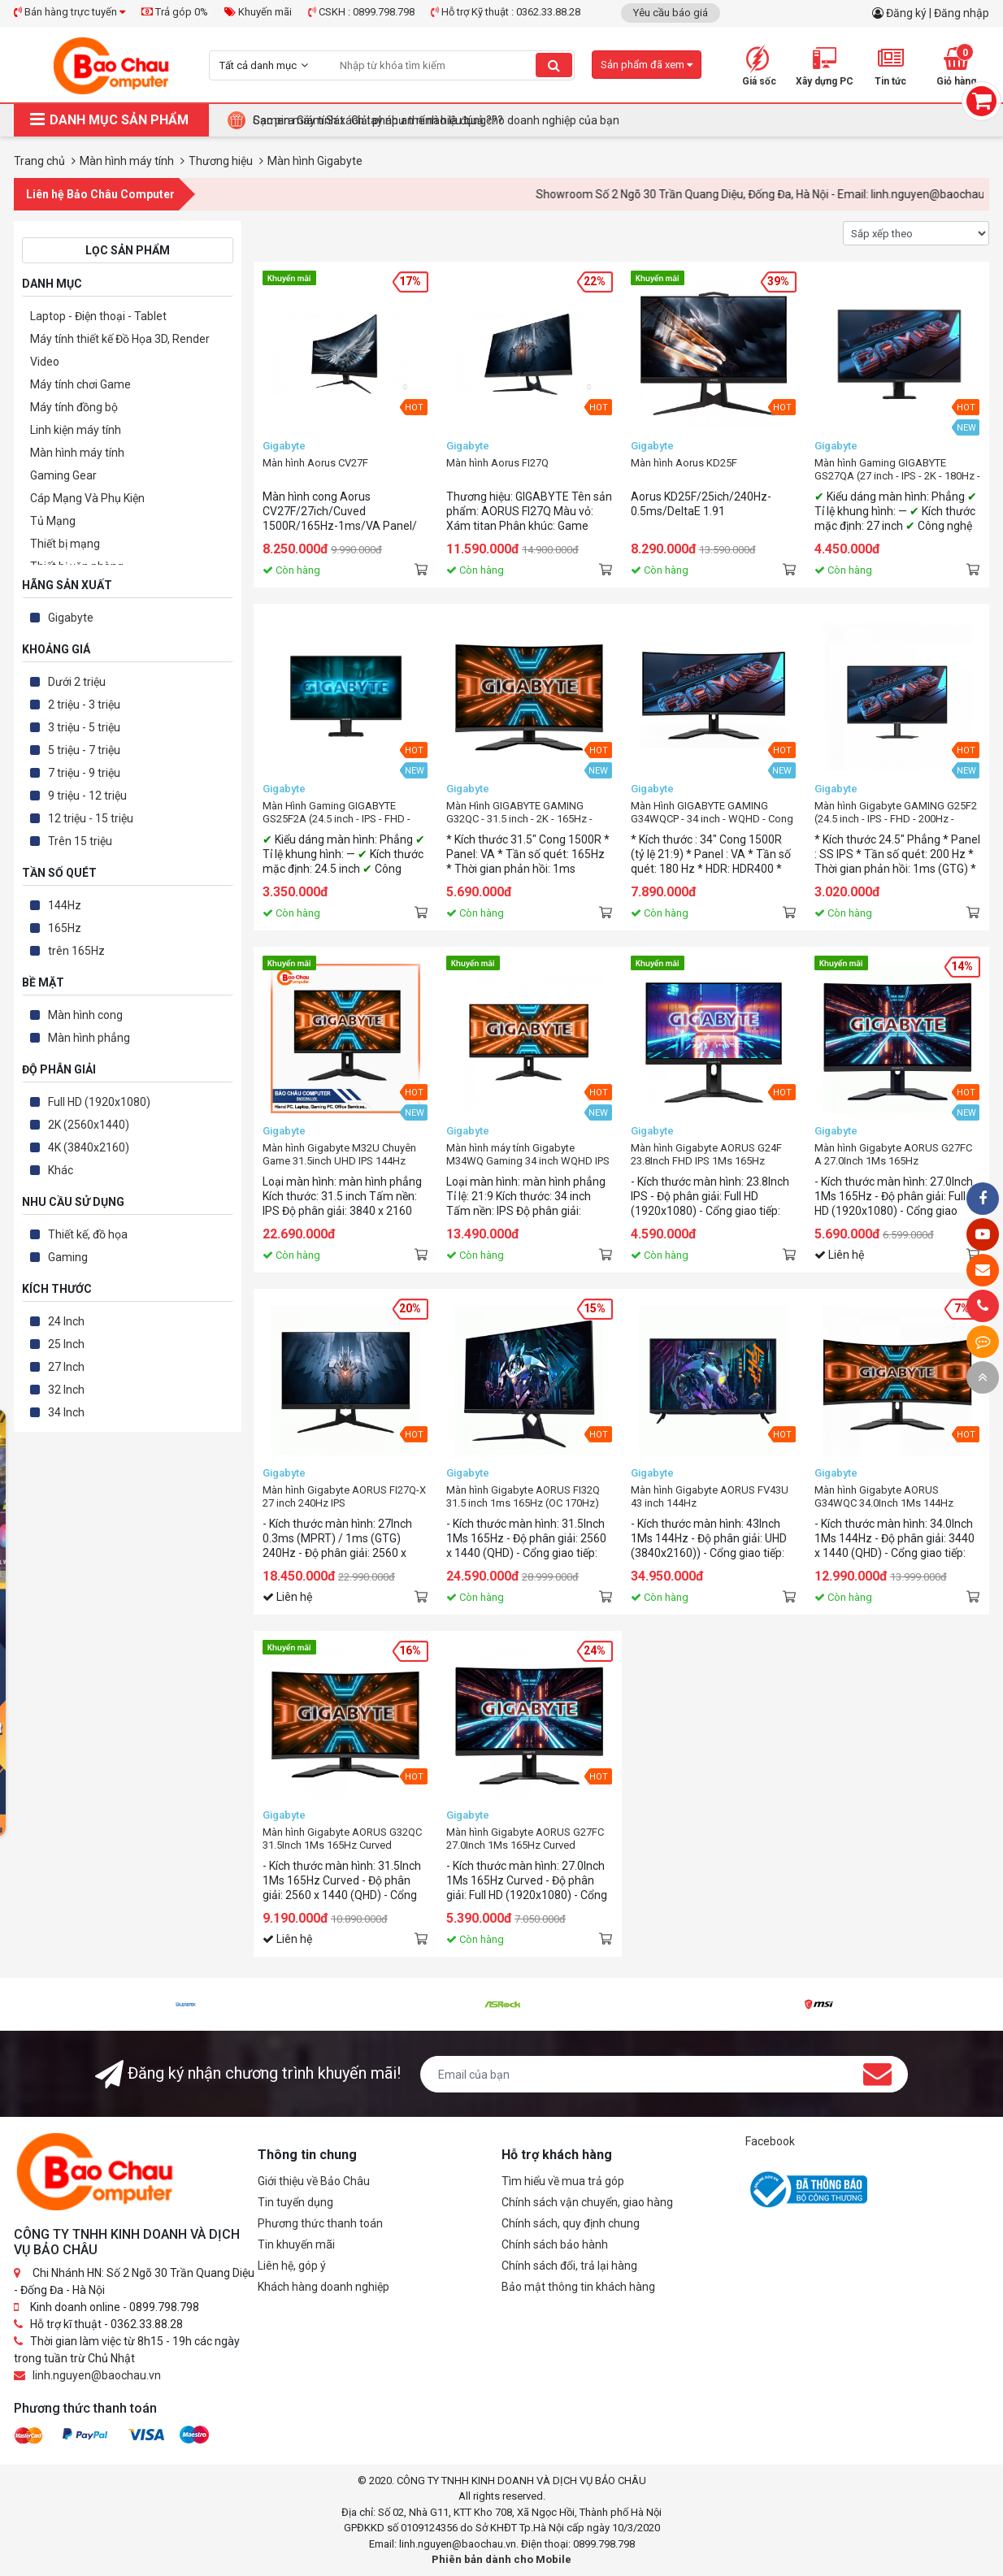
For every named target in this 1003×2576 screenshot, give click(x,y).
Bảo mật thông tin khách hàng (578, 2286)
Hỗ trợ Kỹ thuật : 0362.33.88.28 (505, 12)
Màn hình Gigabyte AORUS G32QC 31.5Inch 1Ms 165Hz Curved (342, 1838)
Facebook (770, 2141)
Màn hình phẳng (89, 1037)
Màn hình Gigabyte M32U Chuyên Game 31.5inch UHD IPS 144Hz (339, 1154)
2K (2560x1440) (88, 1124)
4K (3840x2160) (88, 1147)
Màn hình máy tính (77, 452)
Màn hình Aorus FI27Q (497, 463)
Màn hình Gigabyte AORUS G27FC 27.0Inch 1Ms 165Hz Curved (525, 1838)
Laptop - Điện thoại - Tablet (98, 316)
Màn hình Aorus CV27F (315, 463)
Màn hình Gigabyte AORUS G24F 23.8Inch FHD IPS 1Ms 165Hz (706, 1154)
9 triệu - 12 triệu (87, 795)
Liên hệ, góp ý (292, 2265)
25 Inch (66, 1344)
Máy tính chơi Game (80, 384)
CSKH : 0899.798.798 (361, 12)
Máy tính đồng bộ (74, 407)
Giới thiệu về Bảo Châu (314, 2181)
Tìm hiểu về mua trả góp (563, 2181)
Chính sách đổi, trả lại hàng (569, 2265)
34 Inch (66, 1412)
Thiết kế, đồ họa (88, 1234)
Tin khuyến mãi (296, 2244)
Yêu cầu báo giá (670, 13)
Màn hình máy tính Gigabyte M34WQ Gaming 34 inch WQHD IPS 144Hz (528, 1155)
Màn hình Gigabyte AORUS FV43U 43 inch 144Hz (709, 1496)
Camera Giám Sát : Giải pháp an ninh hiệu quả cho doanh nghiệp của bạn (436, 120)
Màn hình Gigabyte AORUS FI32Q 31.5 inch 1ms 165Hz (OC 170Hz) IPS (523, 1497)
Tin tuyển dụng (295, 2202)
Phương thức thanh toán (320, 2223)
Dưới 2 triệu (77, 681)
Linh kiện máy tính (75, 429)
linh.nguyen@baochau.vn (97, 2375)
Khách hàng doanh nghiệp (323, 2286)
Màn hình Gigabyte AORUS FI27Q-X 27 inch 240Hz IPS (344, 1496)
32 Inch (66, 1389)
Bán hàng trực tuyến (69, 12)
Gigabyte (70, 617)
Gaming (68, 1257)
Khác (60, 1170)
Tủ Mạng (53, 520)
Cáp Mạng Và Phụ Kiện (87, 498)
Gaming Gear (63, 475)
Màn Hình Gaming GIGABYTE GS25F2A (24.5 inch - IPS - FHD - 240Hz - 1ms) (336, 813)
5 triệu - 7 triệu (84, 750)
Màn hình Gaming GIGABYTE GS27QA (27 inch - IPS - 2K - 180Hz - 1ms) (897, 470)
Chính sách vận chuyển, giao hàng (587, 2202)
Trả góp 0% (174, 12)
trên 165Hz (76, 950)
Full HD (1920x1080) (99, 1101)
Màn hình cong (85, 1014)
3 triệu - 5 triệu (84, 727)
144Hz (64, 905)
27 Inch (66, 1366)
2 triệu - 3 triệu (84, 704)
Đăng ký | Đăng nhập (937, 13)
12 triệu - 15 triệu (90, 818)
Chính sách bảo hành (555, 2244)
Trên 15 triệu (80, 841)
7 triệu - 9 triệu (84, 772)
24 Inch (66, 1321)
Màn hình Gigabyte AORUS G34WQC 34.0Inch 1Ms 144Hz (883, 1496)
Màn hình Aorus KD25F (684, 463)
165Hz (64, 928)
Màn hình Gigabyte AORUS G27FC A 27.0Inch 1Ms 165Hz (893, 1154)
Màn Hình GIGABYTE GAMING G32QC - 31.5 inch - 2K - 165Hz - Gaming (519, 813)
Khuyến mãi (258, 12)
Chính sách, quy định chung (571, 2223)
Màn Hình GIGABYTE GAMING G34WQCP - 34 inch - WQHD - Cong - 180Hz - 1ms (712, 813)
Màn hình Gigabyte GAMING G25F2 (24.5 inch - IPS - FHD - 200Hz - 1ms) (895, 813)
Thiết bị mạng (65, 543)
